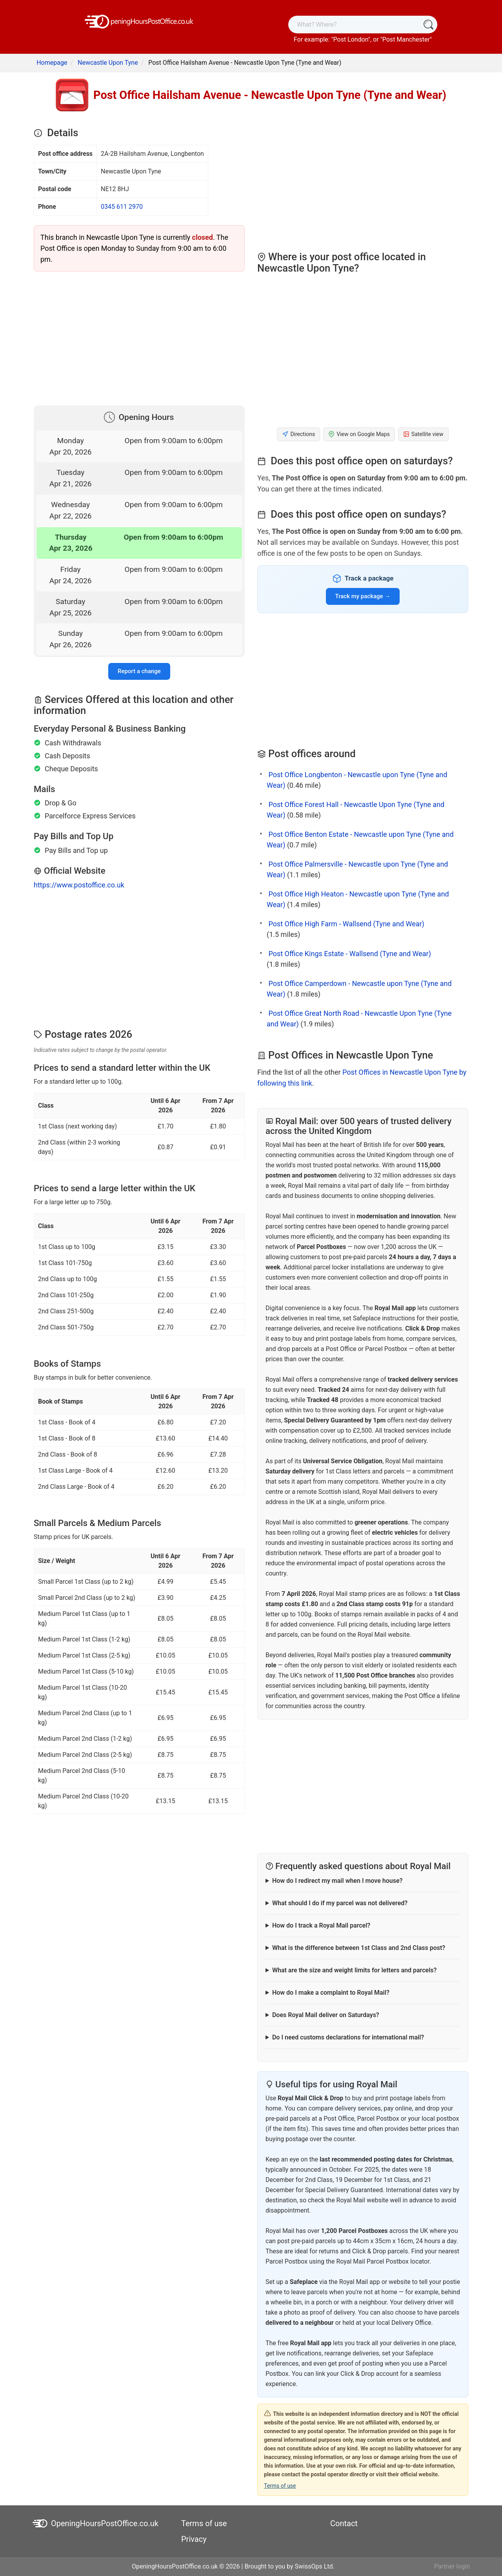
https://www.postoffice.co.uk (79, 885)
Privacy (194, 2539)
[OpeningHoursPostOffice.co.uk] (139, 21)
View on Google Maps (359, 434)
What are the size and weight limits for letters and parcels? (354, 1970)
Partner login (452, 2566)
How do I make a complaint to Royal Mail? (330, 1992)
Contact (344, 2523)
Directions (298, 434)
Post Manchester (406, 39)
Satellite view (423, 434)
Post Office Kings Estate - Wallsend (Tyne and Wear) (349, 953)
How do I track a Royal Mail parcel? (321, 1925)
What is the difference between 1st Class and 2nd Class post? (358, 1948)
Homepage (51, 62)
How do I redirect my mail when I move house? (337, 1880)
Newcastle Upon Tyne (108, 62)
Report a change (139, 671)
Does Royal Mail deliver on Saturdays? (325, 2015)
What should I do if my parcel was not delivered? (339, 1903)
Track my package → (363, 596)
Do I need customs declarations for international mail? (348, 2037)
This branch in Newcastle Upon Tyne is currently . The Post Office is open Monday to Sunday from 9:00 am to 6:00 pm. (134, 248)
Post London (350, 39)
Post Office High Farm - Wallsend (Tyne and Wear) (346, 924)
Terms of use (280, 2486)
